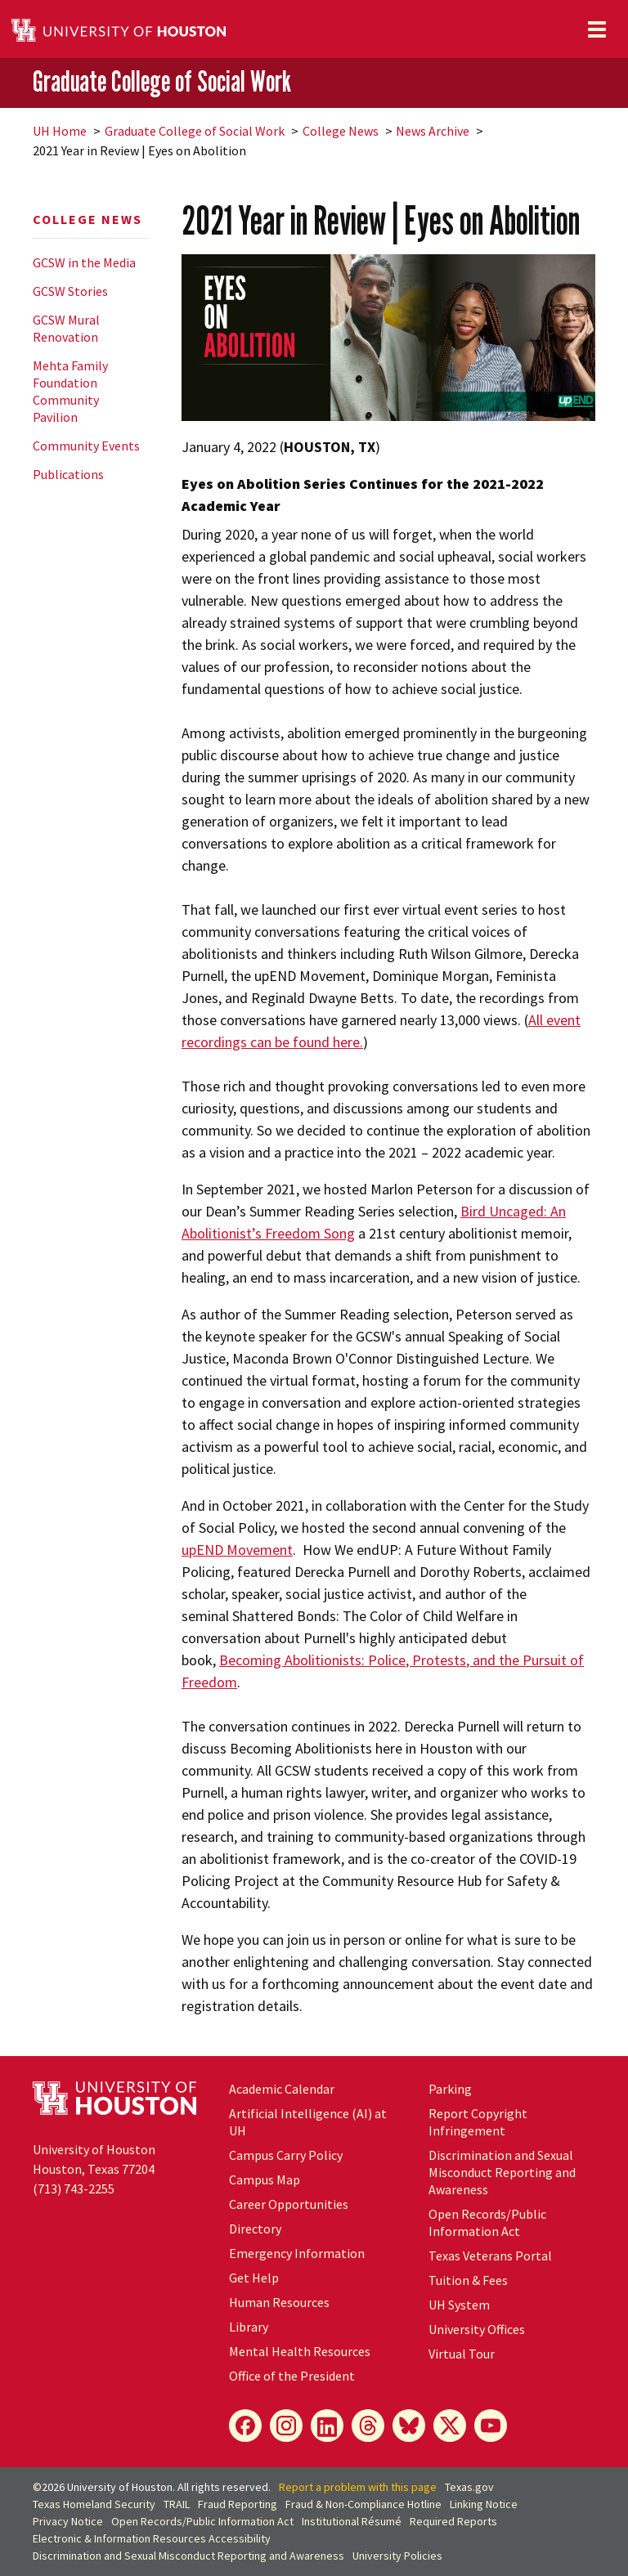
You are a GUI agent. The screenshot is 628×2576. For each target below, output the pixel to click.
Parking (450, 2089)
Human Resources (279, 2302)
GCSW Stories (70, 291)
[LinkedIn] (327, 2425)
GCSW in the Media (84, 262)
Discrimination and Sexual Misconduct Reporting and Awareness (502, 2172)
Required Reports (453, 2521)
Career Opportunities (288, 2204)
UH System (459, 2304)
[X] (449, 2425)
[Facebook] (245, 2425)
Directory (255, 2228)
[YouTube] (490, 2425)
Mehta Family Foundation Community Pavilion (70, 391)
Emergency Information (297, 2253)
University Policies (397, 2555)
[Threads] (368, 2425)
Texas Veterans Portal (490, 2255)
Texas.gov (469, 2487)
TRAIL (177, 2504)
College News (341, 131)
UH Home (60, 131)
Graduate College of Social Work (162, 81)
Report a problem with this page (358, 2487)
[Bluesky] (408, 2425)
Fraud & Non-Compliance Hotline (363, 2504)
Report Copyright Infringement (477, 2122)
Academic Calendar (281, 2089)
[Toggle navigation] (597, 29)
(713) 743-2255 (73, 2188)
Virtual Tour (461, 2353)
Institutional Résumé (351, 2521)
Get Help (254, 2277)
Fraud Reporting (237, 2504)
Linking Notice (484, 2504)
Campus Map (264, 2179)
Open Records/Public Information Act (487, 2222)
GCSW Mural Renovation (66, 328)
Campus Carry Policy (286, 2155)
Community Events (86, 445)
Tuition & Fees (468, 2280)
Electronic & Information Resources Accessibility (152, 2538)
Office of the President (292, 2376)
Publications (68, 474)
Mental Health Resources (299, 2351)
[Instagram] (286, 2425)
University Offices (476, 2329)
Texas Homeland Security (94, 2504)
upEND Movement (237, 1549)
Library (248, 2326)
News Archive (432, 131)
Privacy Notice (68, 2521)
